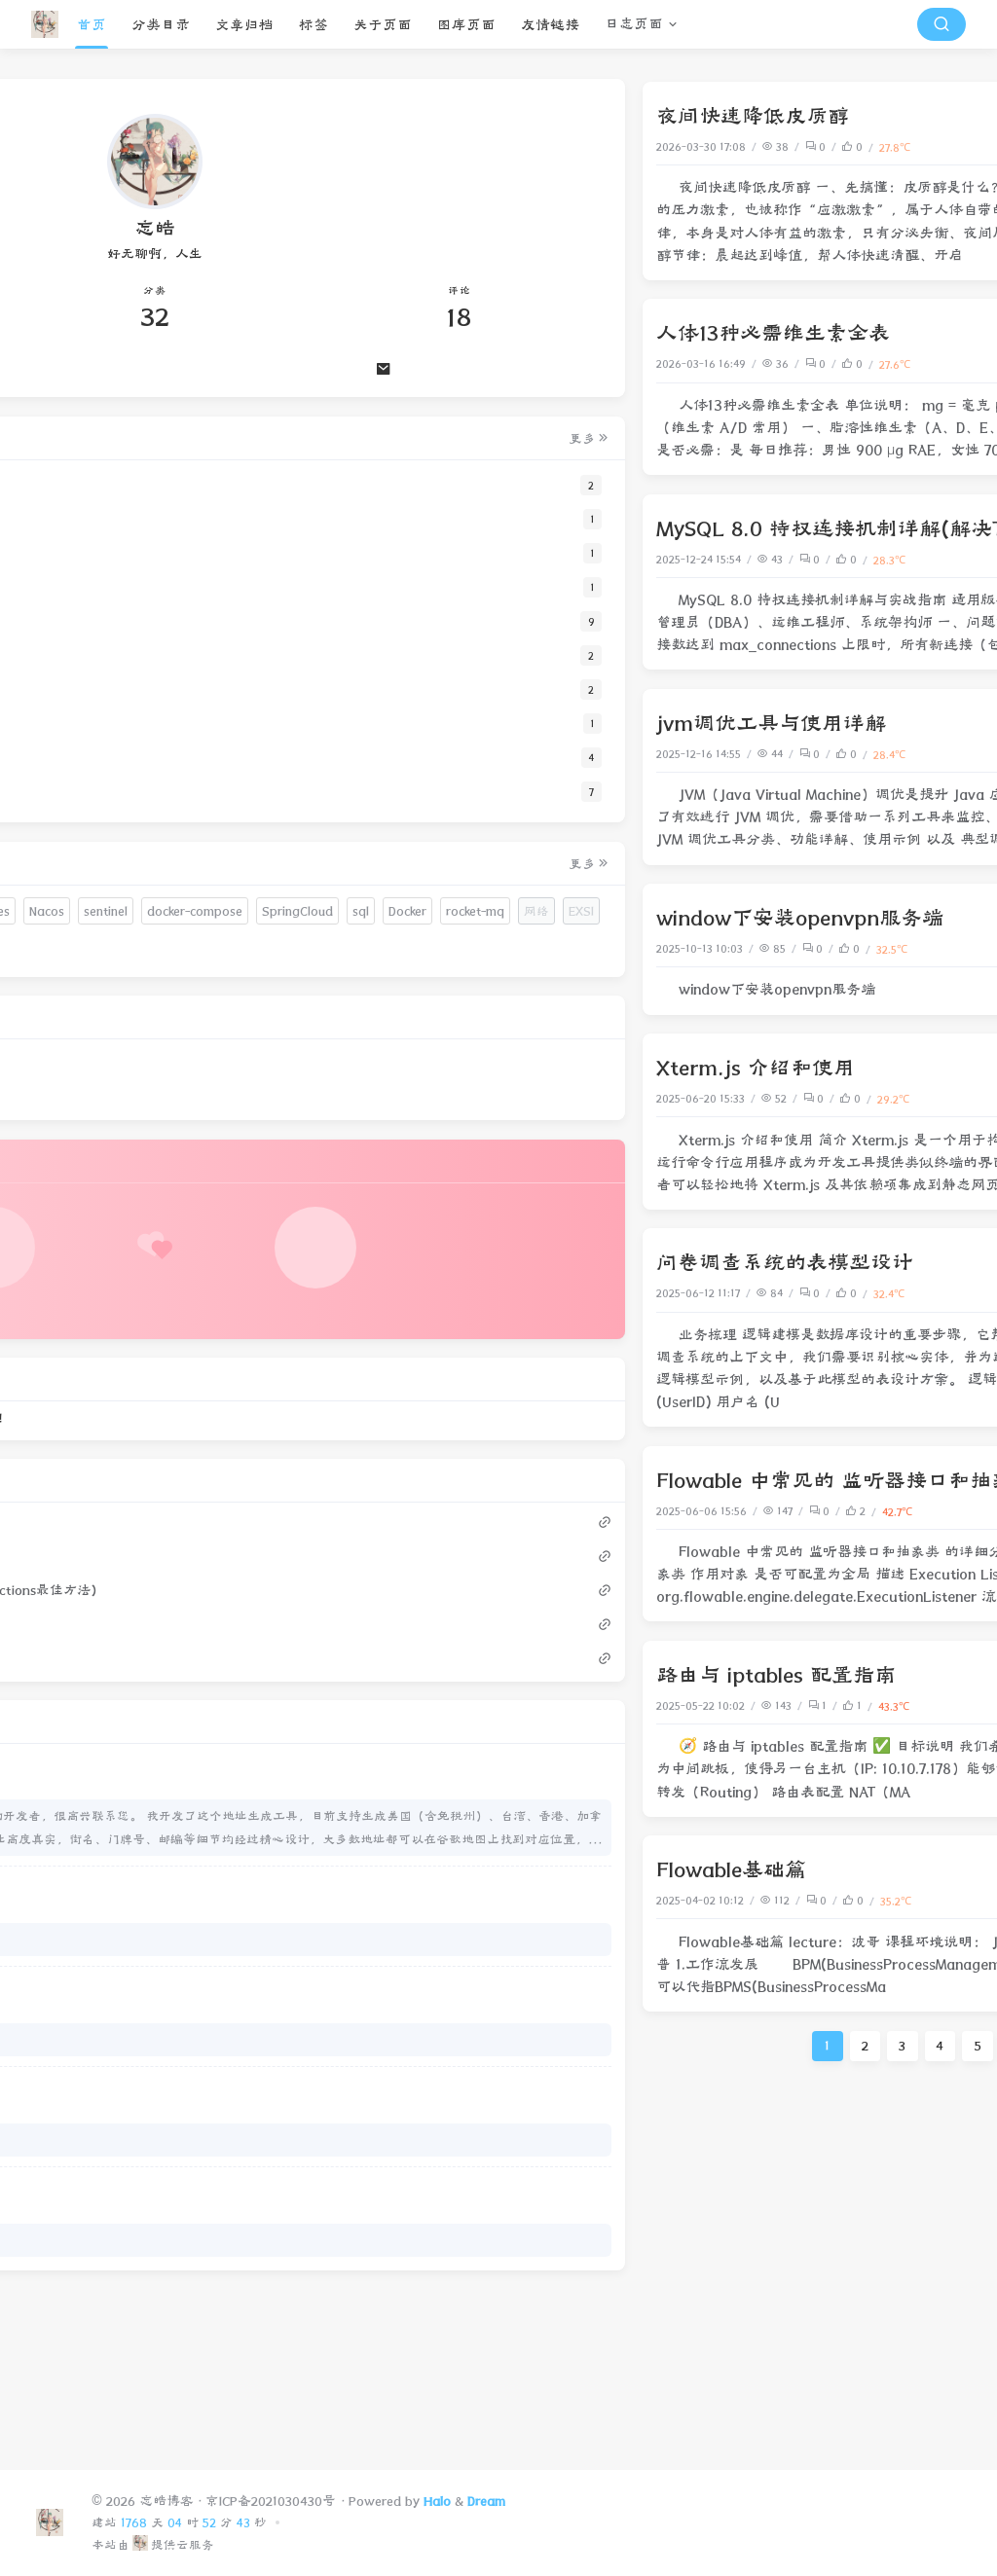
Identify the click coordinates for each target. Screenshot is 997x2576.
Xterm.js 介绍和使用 (412, 1067)
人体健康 (927, 146)
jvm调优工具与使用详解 (427, 723)
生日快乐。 (86, 2097)
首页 (91, 25)
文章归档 (244, 25)
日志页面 (634, 24)
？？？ (73, 2298)
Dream (486, 2501)
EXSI (190, 1052)
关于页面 (382, 25)
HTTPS (73, 949)
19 (781, 2045)
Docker (200, 1018)
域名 (204, 914)
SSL (161, 914)
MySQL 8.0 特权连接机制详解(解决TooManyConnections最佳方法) (630, 528)
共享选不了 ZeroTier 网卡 (127, 2398)
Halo (437, 2501)
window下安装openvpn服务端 (456, 917)
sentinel (76, 983)
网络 (938, 948)
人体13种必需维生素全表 (429, 333)
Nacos (212, 949)
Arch (147, 1087)
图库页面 (466, 25)
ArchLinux (208, 1087)
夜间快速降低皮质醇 (409, 116)
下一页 (938, 2045)
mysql (933, 559)
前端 (938, 1098)
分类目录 (160, 25)
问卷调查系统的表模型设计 (441, 1262)
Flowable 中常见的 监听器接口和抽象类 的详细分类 (558, 1480)
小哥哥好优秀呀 (99, 2198)
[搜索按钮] (941, 24)
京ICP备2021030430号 (270, 2501)
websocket (85, 1087)
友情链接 (550, 25)
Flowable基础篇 (387, 1869)
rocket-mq (84, 1052)
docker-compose (165, 983)
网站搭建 (927, 1293)
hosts (70, 914)
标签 (313, 25)
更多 (243, 441)
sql (153, 1018)
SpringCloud (90, 1018)
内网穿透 (906, 948)
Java (937, 1511)
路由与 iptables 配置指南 (432, 1675)
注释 (117, 914)
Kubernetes (143, 949)
